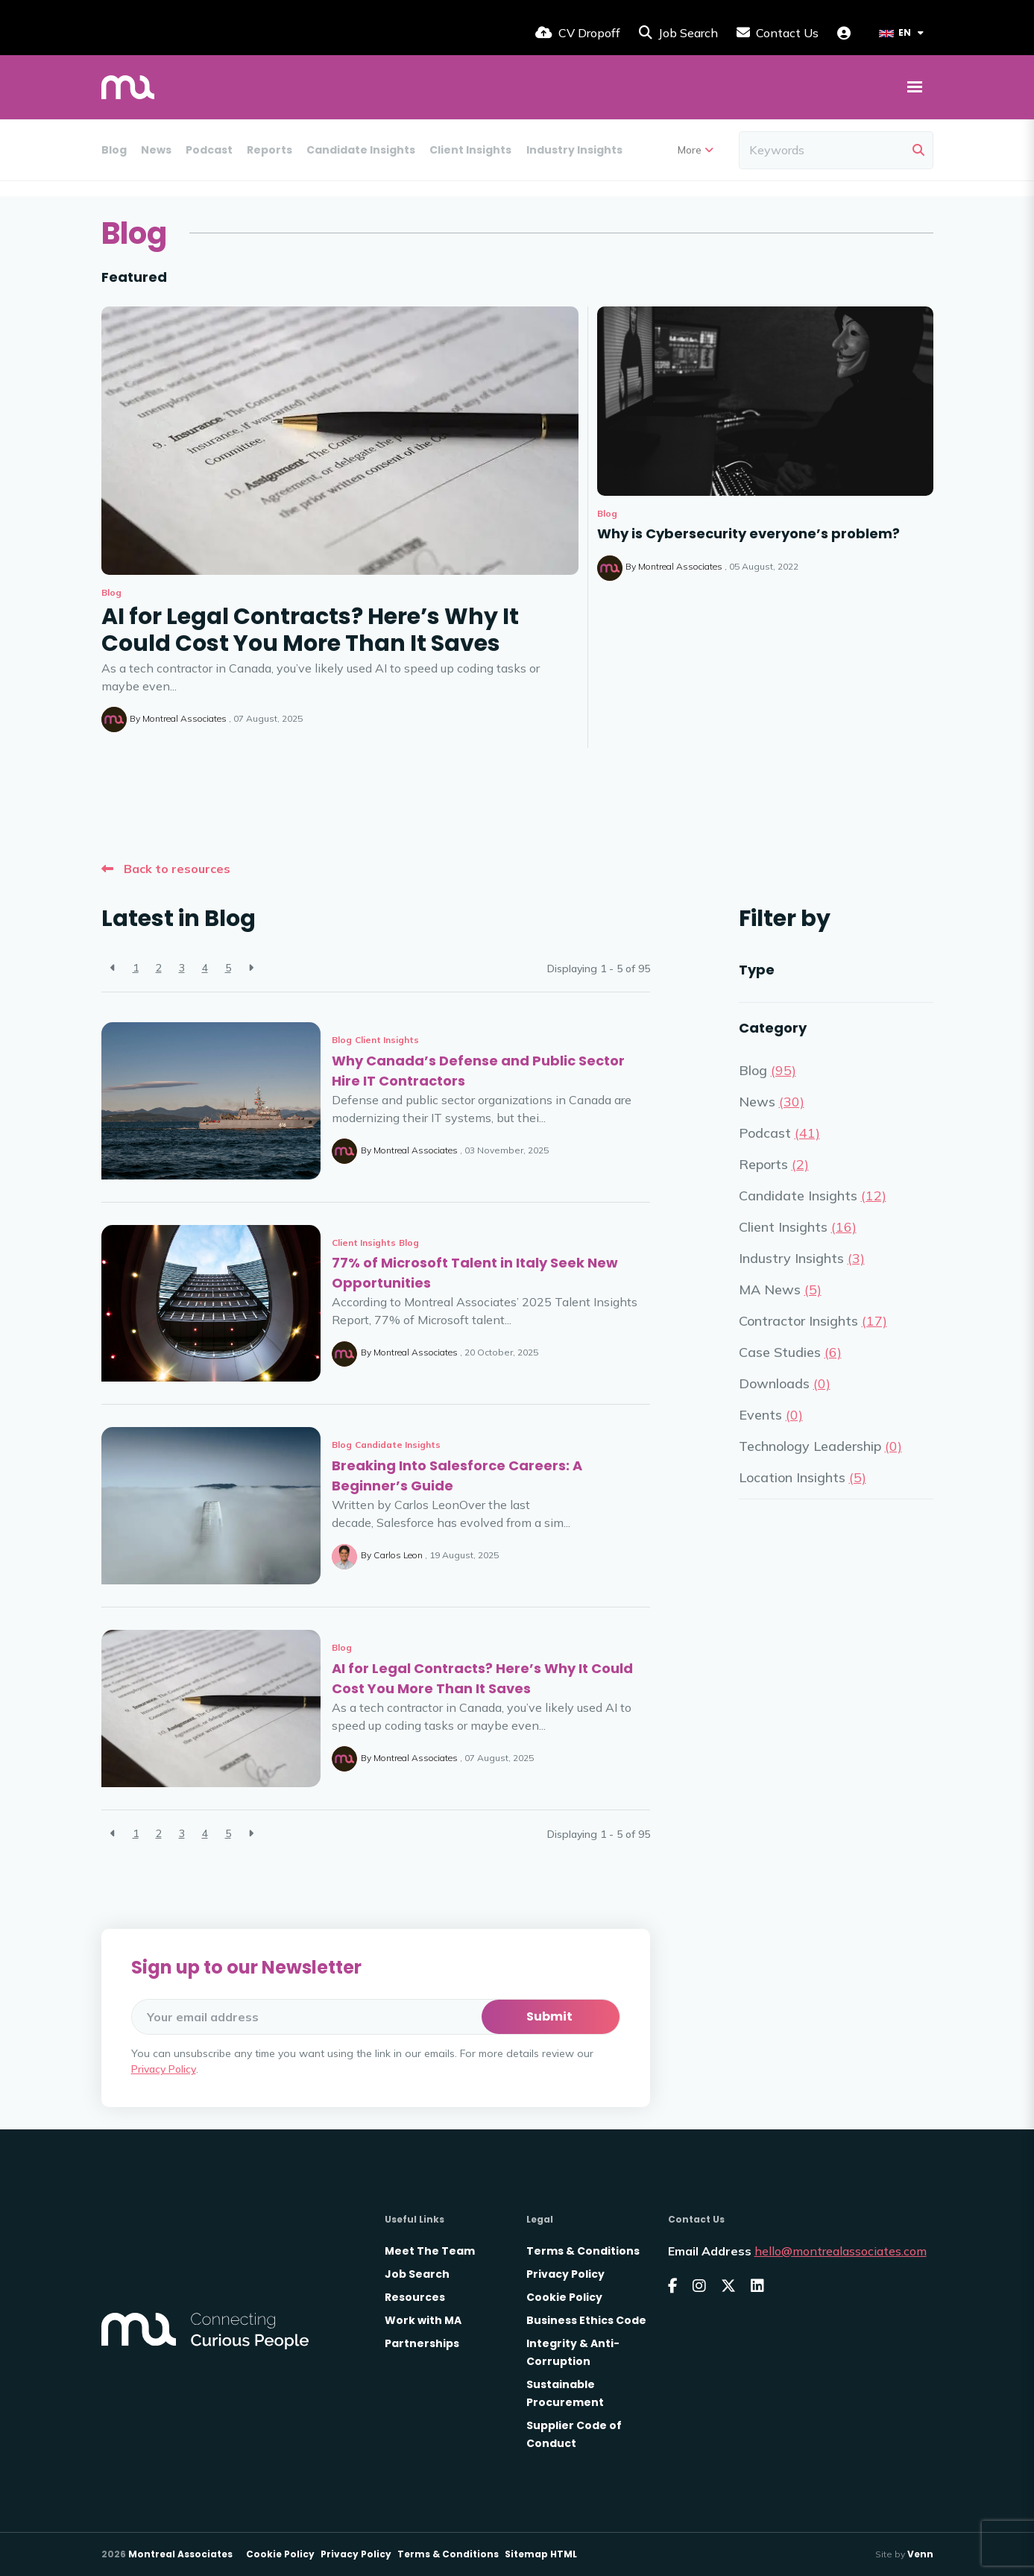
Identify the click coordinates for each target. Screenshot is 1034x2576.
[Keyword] (823, 150)
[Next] (250, 968)
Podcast (209, 149)
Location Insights (802, 1477)
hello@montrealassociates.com (840, 2250)
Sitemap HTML (541, 2554)
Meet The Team (430, 2250)
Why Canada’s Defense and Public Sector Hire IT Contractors (478, 1070)
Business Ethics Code (586, 2320)
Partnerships (422, 2343)
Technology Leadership (820, 1446)
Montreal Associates (184, 718)
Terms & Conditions (583, 2250)
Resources (415, 2297)
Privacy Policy (163, 2069)
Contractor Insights (813, 1320)
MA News (662, 149)
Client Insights (470, 149)
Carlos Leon (398, 1555)
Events (771, 1414)
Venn (920, 2554)
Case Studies (790, 1352)
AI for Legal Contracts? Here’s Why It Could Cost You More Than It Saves (310, 630)
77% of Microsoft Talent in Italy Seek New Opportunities (475, 1272)
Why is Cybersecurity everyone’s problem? (748, 533)
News (156, 149)
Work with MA (423, 2320)
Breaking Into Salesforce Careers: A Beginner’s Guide (457, 1475)
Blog (114, 149)
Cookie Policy (564, 2297)
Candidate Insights (360, 149)
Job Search (417, 2274)
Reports (269, 149)
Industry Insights (574, 149)
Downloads (948, 149)
